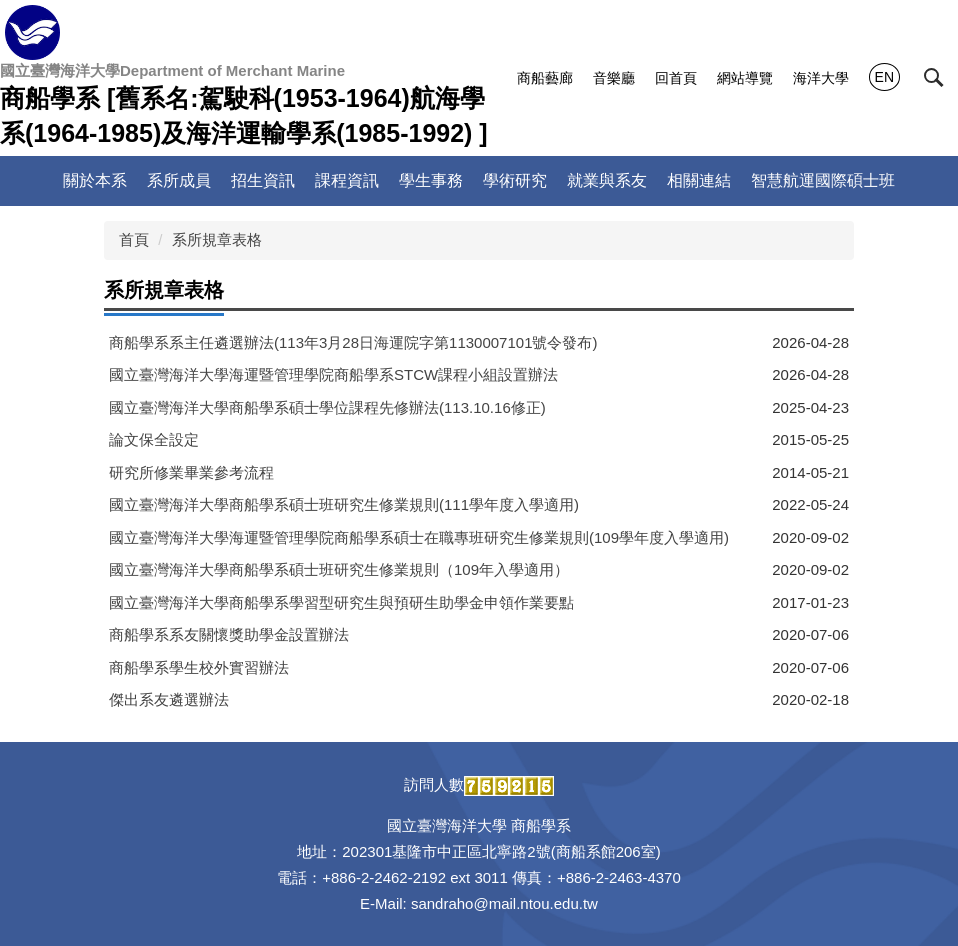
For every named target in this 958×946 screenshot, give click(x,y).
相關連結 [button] (699, 180)
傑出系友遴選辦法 (169, 699)
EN (884, 77)
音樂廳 (614, 78)
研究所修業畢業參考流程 (191, 472)
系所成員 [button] (179, 180)
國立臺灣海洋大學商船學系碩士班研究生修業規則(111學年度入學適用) (344, 504)
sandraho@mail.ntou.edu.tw (504, 903)
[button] (934, 78)
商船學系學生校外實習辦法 (199, 667)
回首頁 (676, 78)
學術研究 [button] (515, 180)
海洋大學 (821, 78)
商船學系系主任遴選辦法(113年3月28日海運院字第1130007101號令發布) (353, 342)
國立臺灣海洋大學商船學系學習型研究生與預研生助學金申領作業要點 (341, 602)
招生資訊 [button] (263, 180)
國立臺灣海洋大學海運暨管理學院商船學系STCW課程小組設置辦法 (333, 374)
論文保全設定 (154, 439)
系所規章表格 (217, 239)
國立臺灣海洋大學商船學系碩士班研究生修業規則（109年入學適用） (339, 569)
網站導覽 (745, 78)
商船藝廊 (545, 78)
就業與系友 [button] (607, 180)
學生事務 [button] (431, 180)
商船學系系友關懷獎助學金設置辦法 (229, 634)
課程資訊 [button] (347, 180)
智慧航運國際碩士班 (823, 180)
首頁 (134, 239)
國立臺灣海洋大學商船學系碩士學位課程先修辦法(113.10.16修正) (327, 407)
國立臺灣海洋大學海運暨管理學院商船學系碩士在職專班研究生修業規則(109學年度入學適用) (419, 537)
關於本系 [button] (95, 180)
